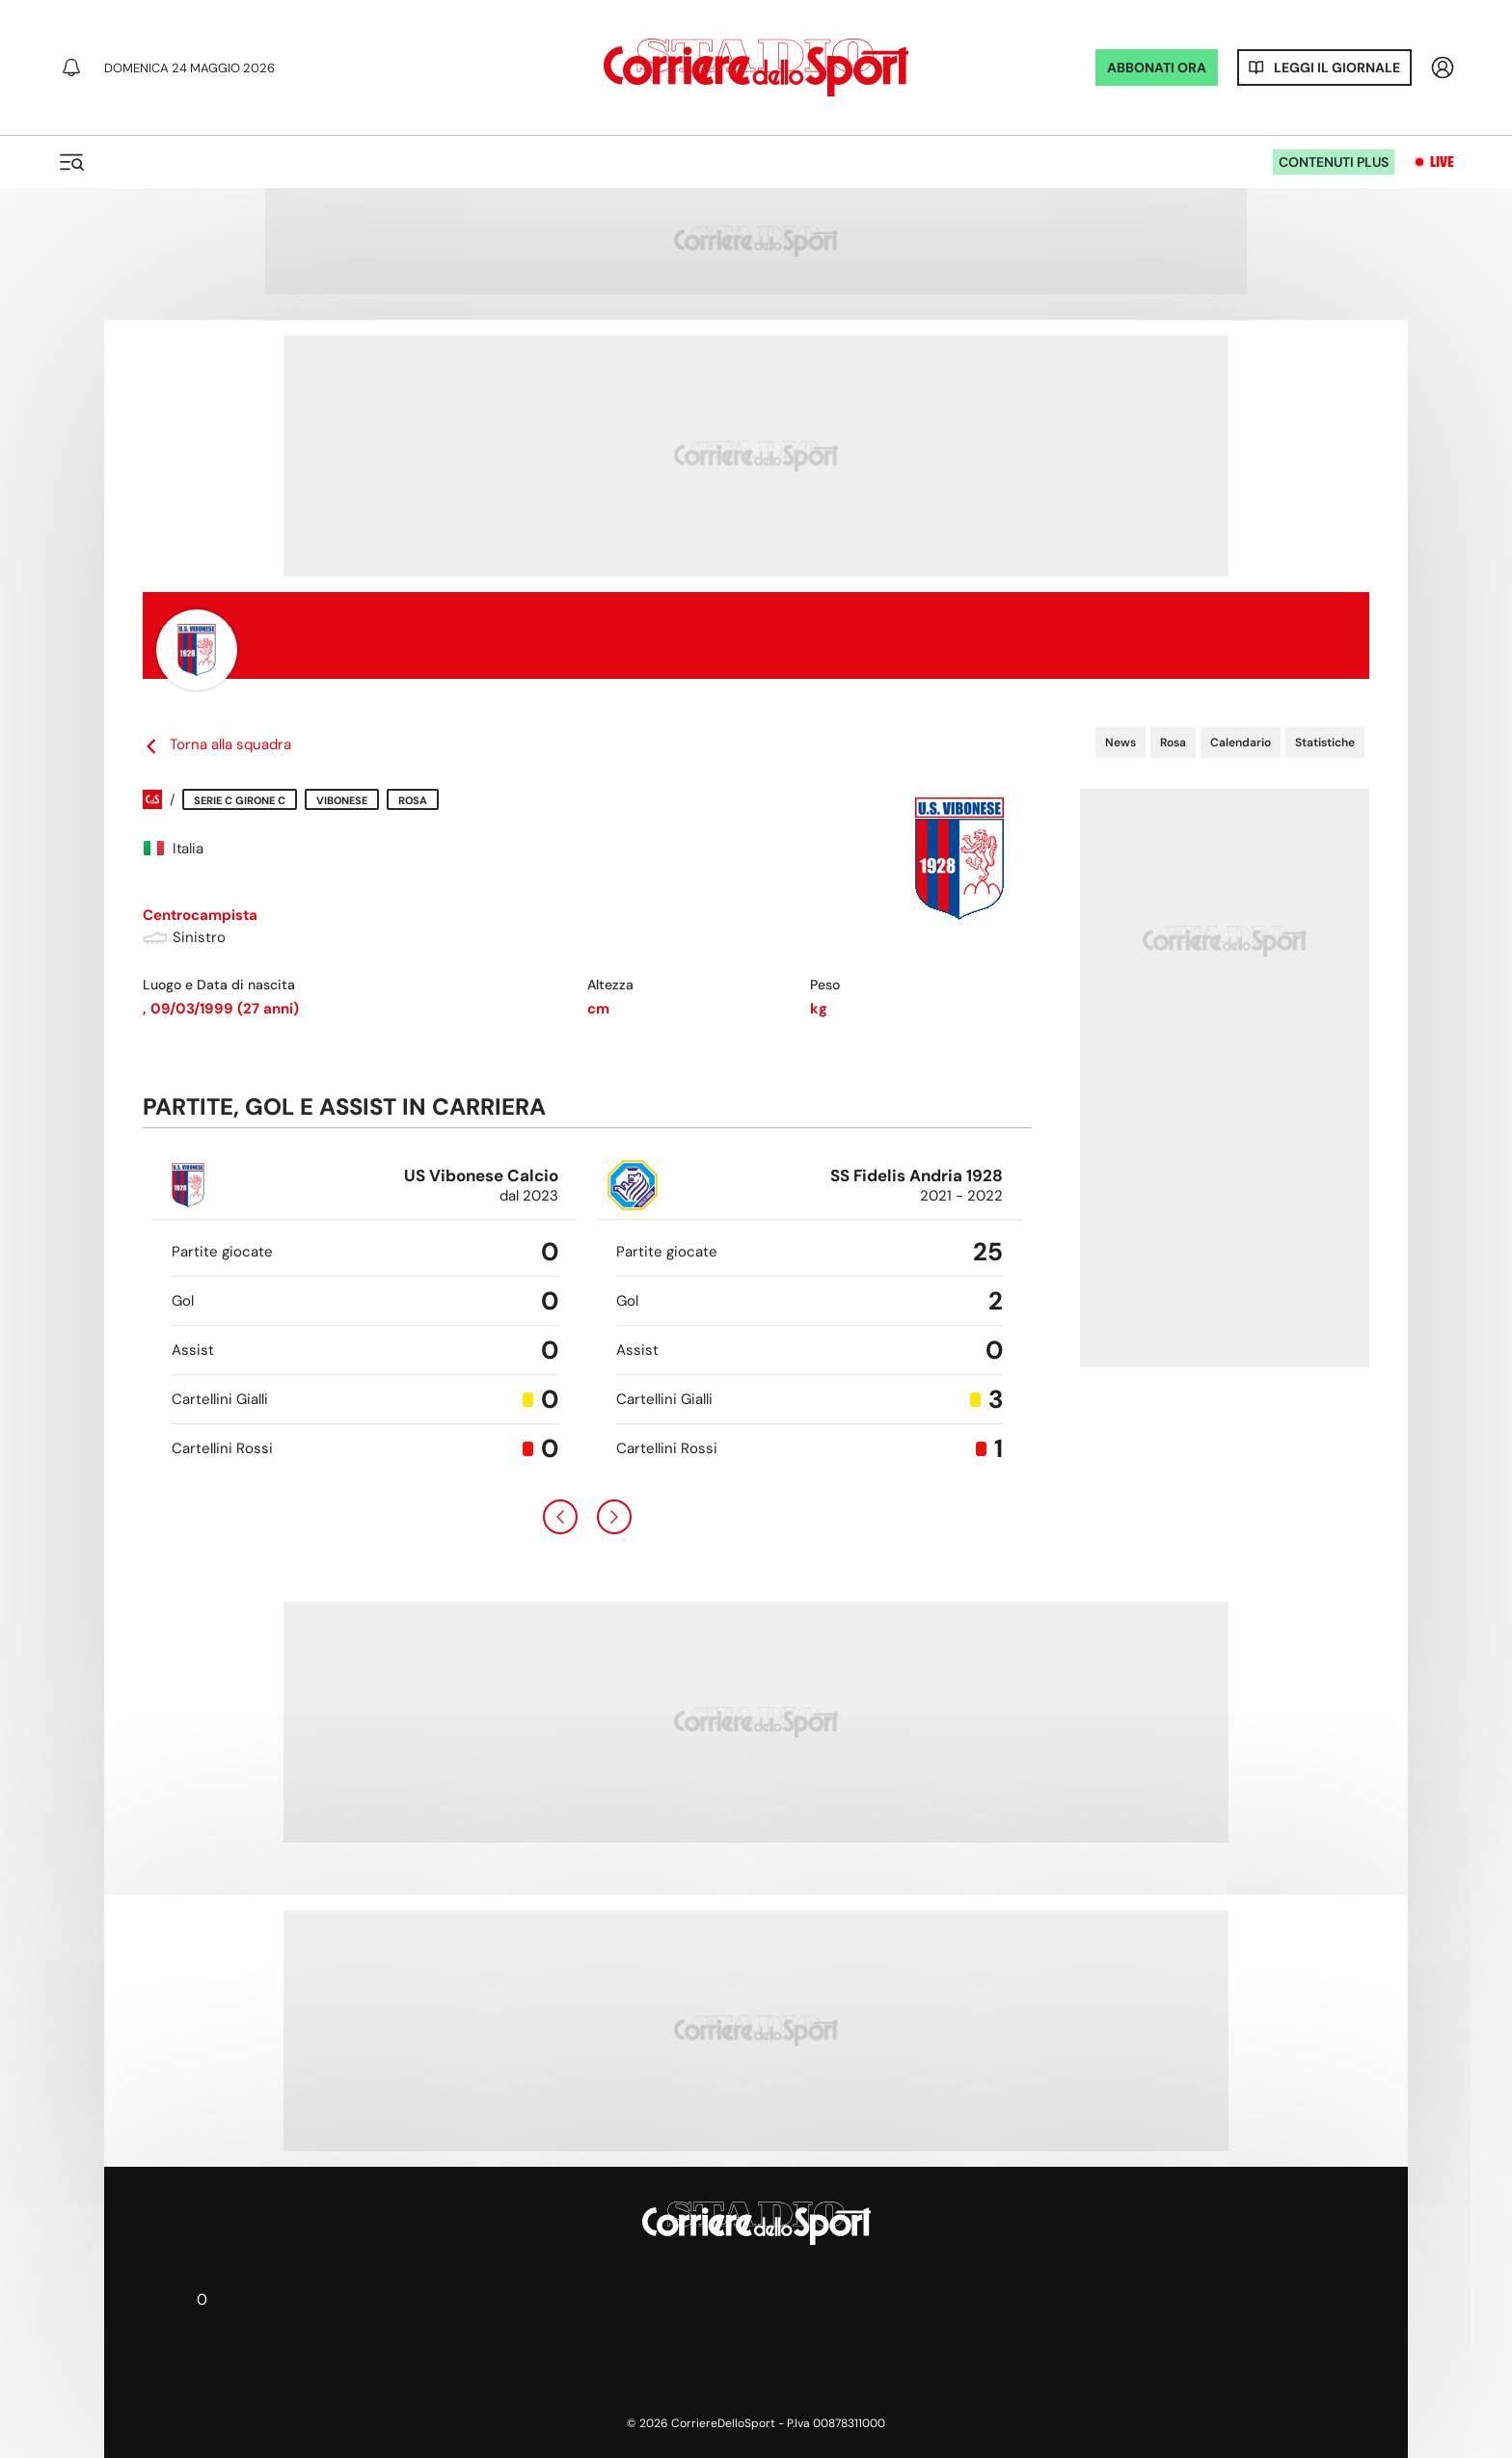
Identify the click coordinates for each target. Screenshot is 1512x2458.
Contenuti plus (1334, 162)
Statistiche (1325, 742)
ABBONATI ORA (1156, 67)
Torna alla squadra (217, 745)
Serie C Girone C (239, 800)
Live (1442, 162)
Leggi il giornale (1337, 67)
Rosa (1173, 742)
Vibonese (341, 800)
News (1120, 742)
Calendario (1240, 742)
